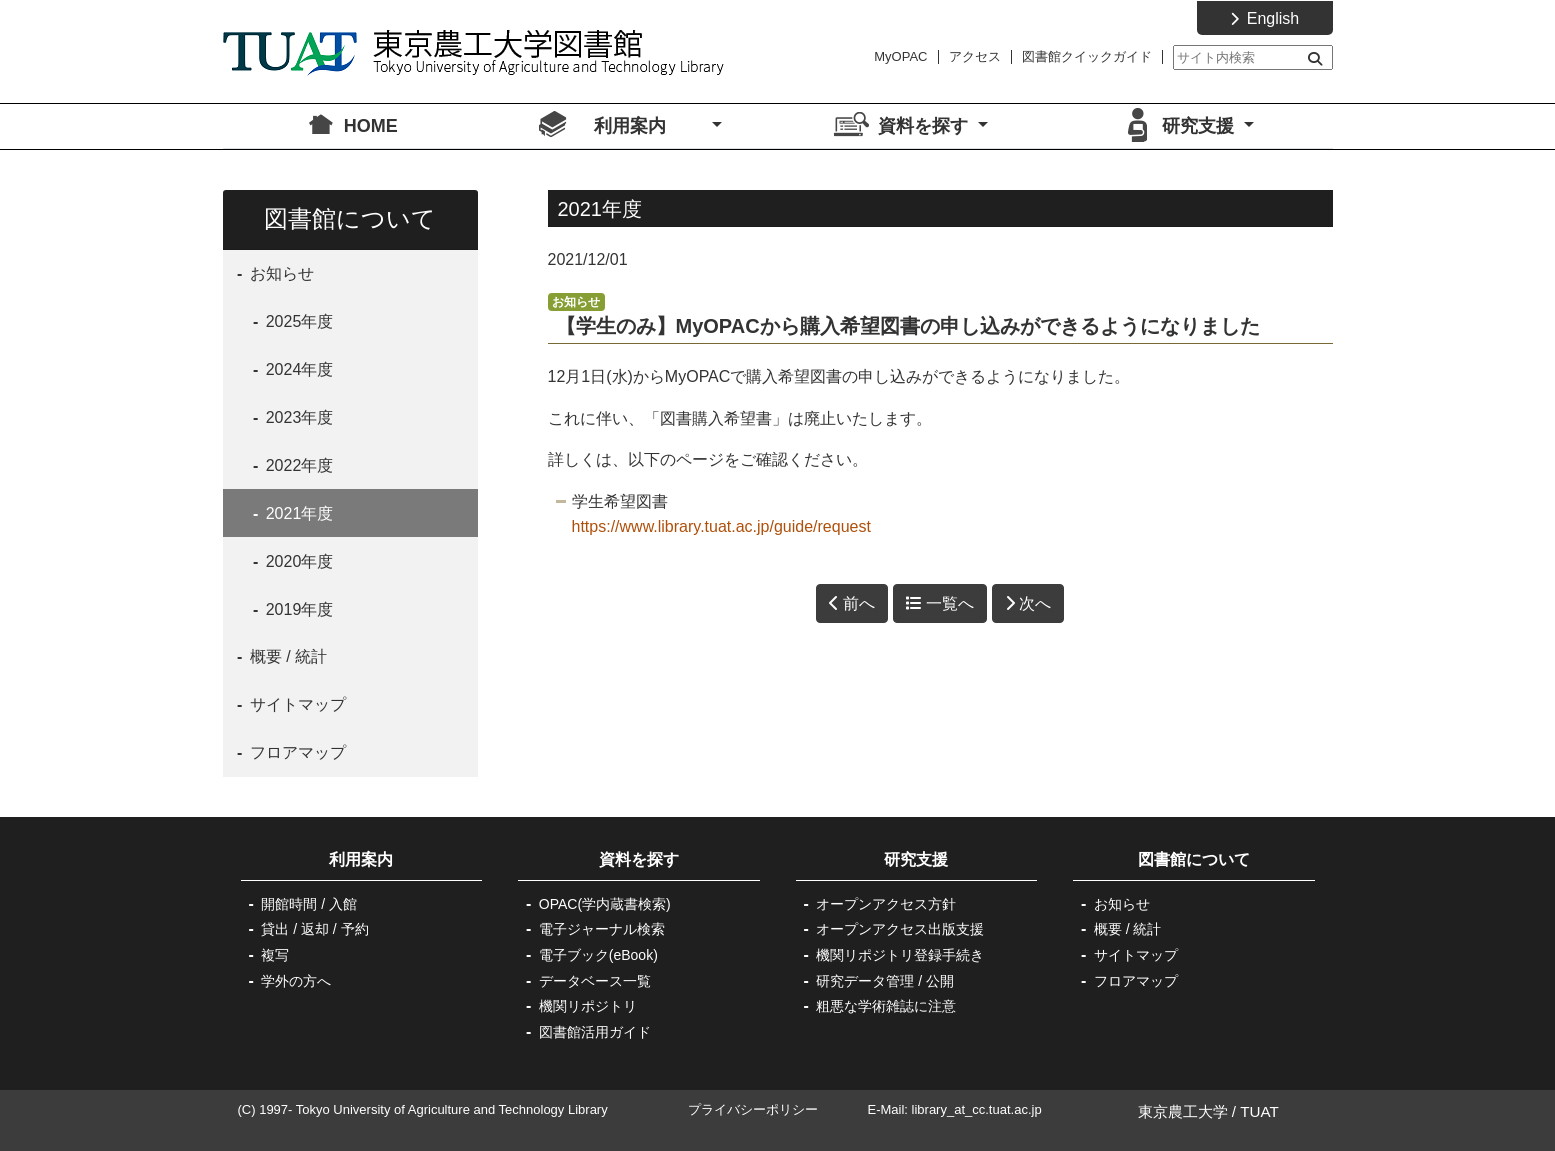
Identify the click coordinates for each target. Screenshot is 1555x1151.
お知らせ (287, 273)
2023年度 (297, 417)
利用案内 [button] (650, 126)
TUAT (1259, 1111)
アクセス (975, 56)
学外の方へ (296, 981)
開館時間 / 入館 (309, 904)
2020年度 (297, 561)
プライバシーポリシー (753, 1109)
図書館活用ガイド (595, 1032)
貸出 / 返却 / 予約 (314, 929)
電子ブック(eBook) (598, 955)
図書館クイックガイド (1087, 56)
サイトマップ (295, 704)
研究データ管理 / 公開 (885, 981)
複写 (275, 955)
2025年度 (297, 321)
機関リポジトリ (588, 1006)
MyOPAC (900, 56)
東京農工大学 (1183, 1111)
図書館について (1194, 859)
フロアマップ (295, 752)
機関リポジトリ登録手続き (900, 955)
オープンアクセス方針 (886, 904)
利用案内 (377, 859)
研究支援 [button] (1200, 126)
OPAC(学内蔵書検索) (605, 904)
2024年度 (297, 369)
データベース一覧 (595, 981)
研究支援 (916, 859)
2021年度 (297, 513)
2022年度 (297, 465)
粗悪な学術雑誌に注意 (886, 1006)
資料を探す (639, 859)
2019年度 (297, 609)
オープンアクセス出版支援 (900, 929)
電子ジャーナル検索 (602, 929)
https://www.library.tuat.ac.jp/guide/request (721, 526)
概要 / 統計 (286, 656)
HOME (371, 126)
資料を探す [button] (925, 126)
